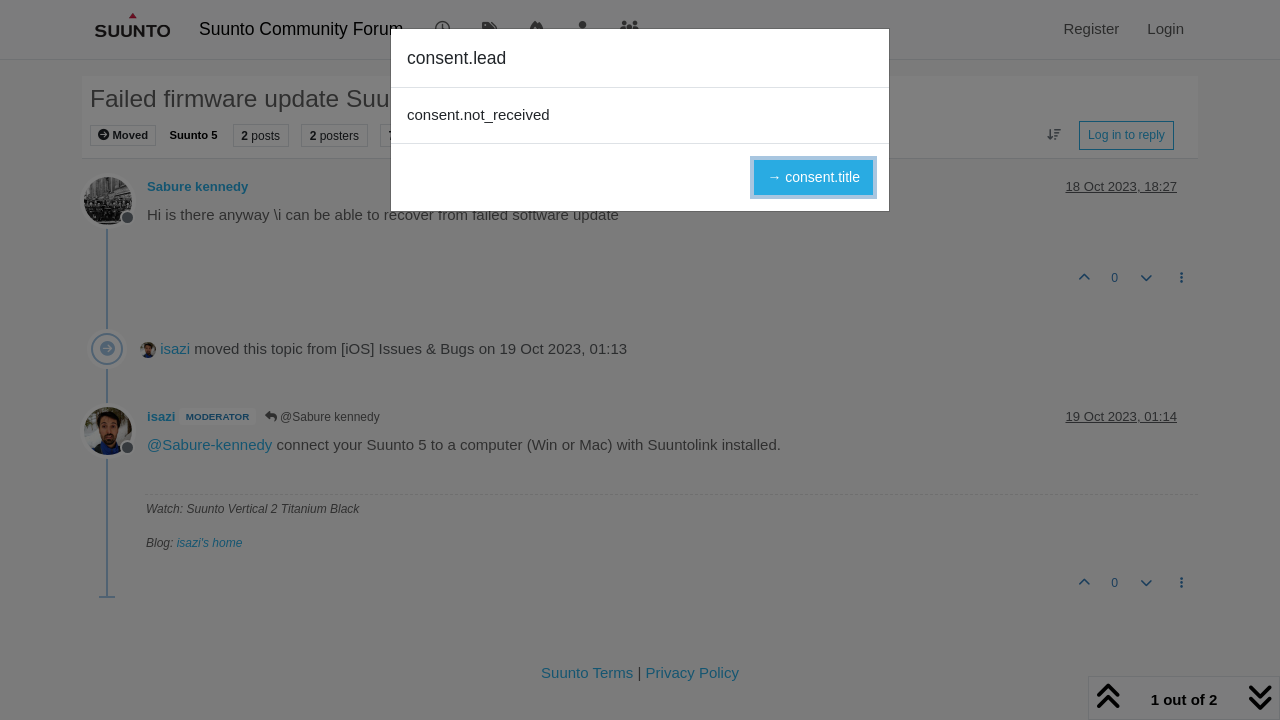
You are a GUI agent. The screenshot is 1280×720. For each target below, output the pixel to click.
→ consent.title (813, 177)
